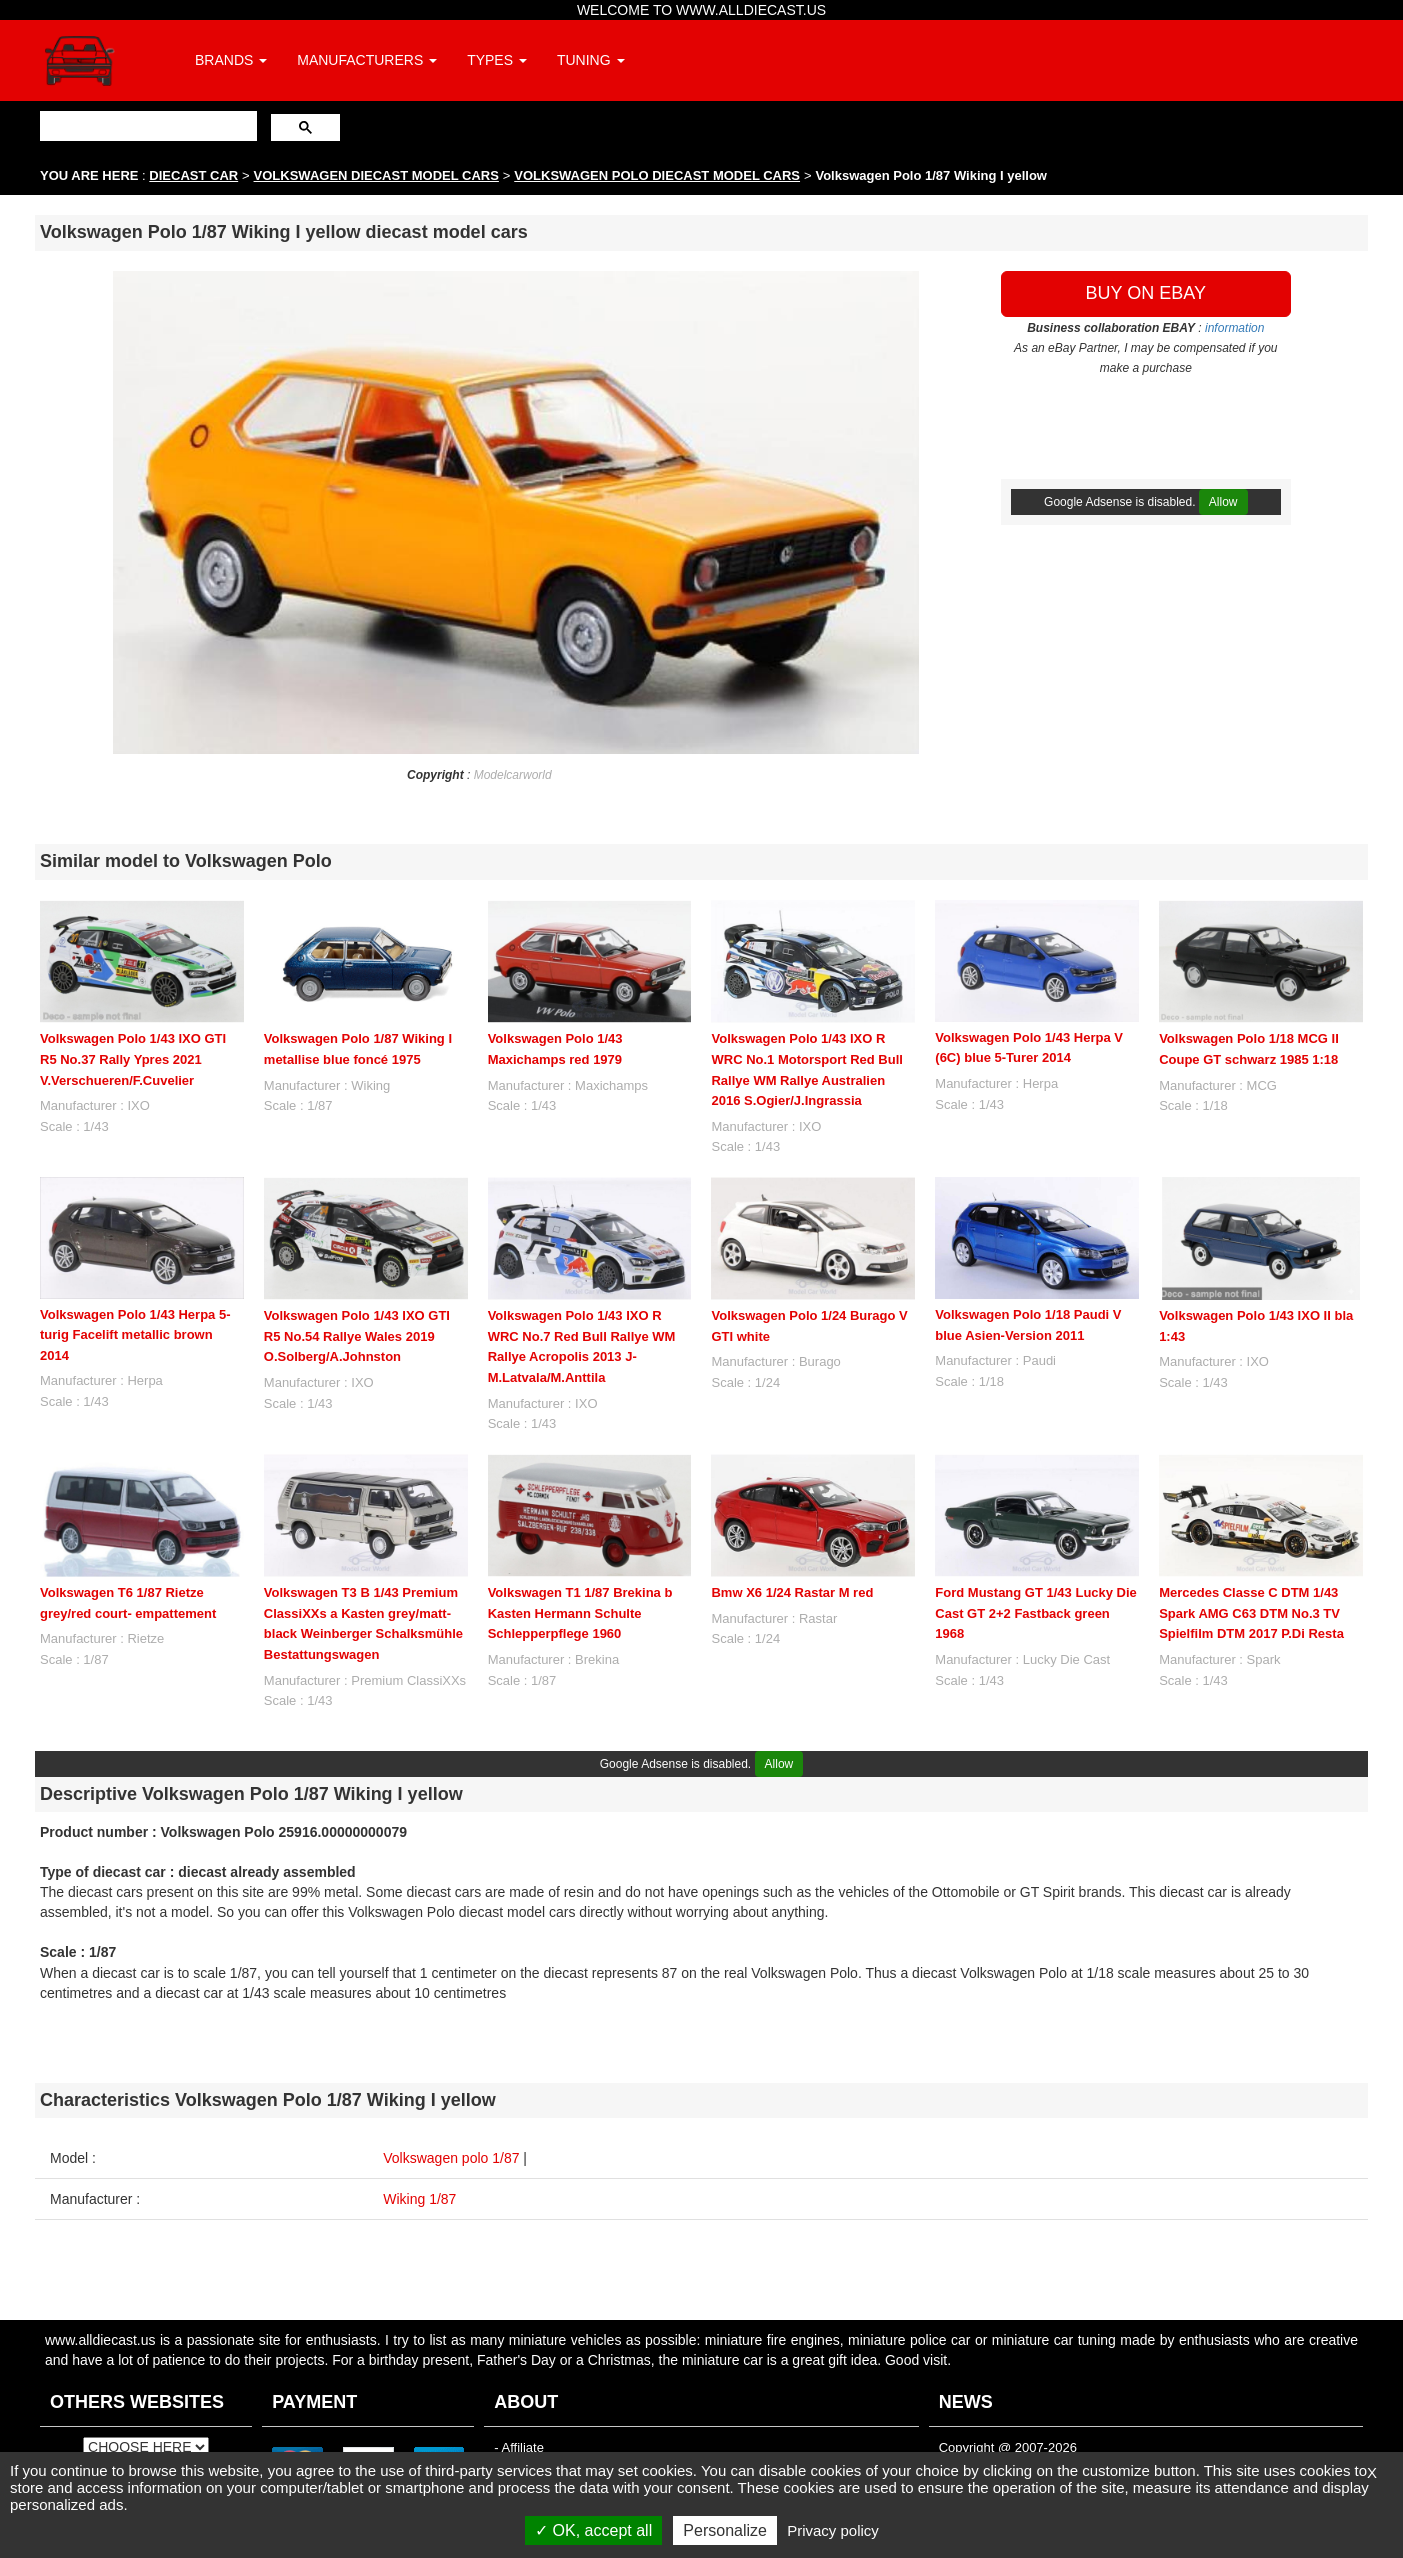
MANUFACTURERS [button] (367, 60)
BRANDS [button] (231, 60)
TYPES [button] (497, 60)
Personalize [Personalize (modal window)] (725, 2530)
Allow (1223, 502)
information (1234, 328)
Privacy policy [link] (833, 2530)
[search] (146, 125)
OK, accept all (593, 2530)
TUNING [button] (591, 60)
